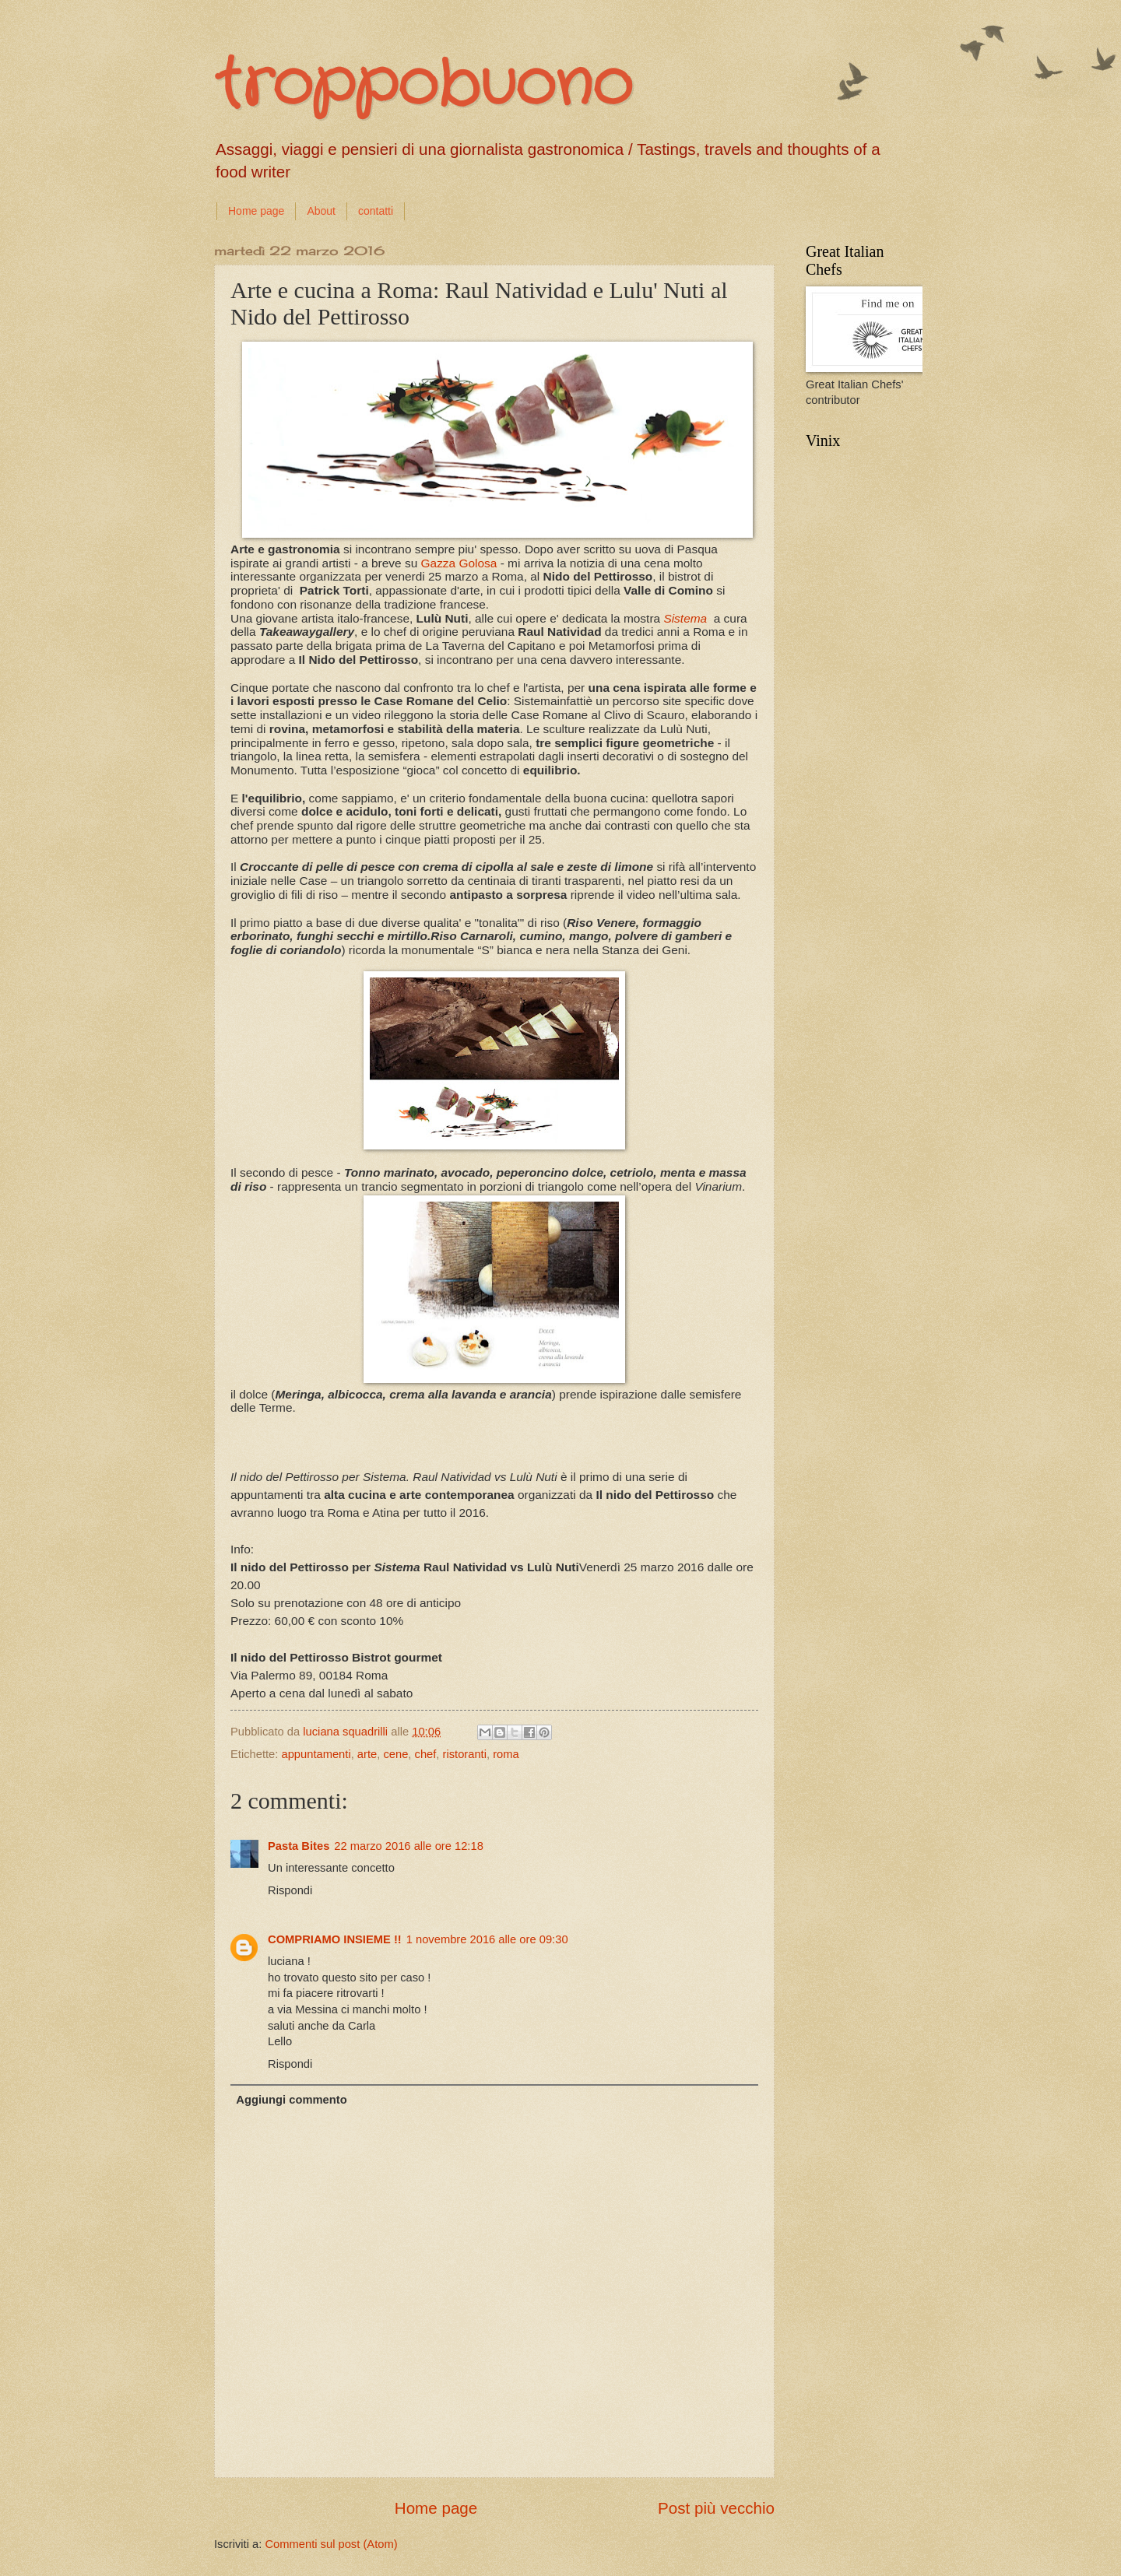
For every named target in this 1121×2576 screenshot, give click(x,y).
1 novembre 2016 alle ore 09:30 (487, 1939)
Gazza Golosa (459, 563)
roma (506, 1754)
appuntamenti (315, 1754)
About (321, 211)
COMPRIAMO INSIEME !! (335, 1939)
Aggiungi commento (291, 2099)
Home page (256, 211)
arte (367, 1754)
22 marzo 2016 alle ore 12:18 (408, 1846)
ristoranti (465, 1754)
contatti (375, 211)
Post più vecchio (716, 2508)
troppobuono (423, 85)
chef (426, 1754)
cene (395, 1754)
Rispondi (290, 1890)
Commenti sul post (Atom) (331, 2544)
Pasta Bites (298, 1846)
